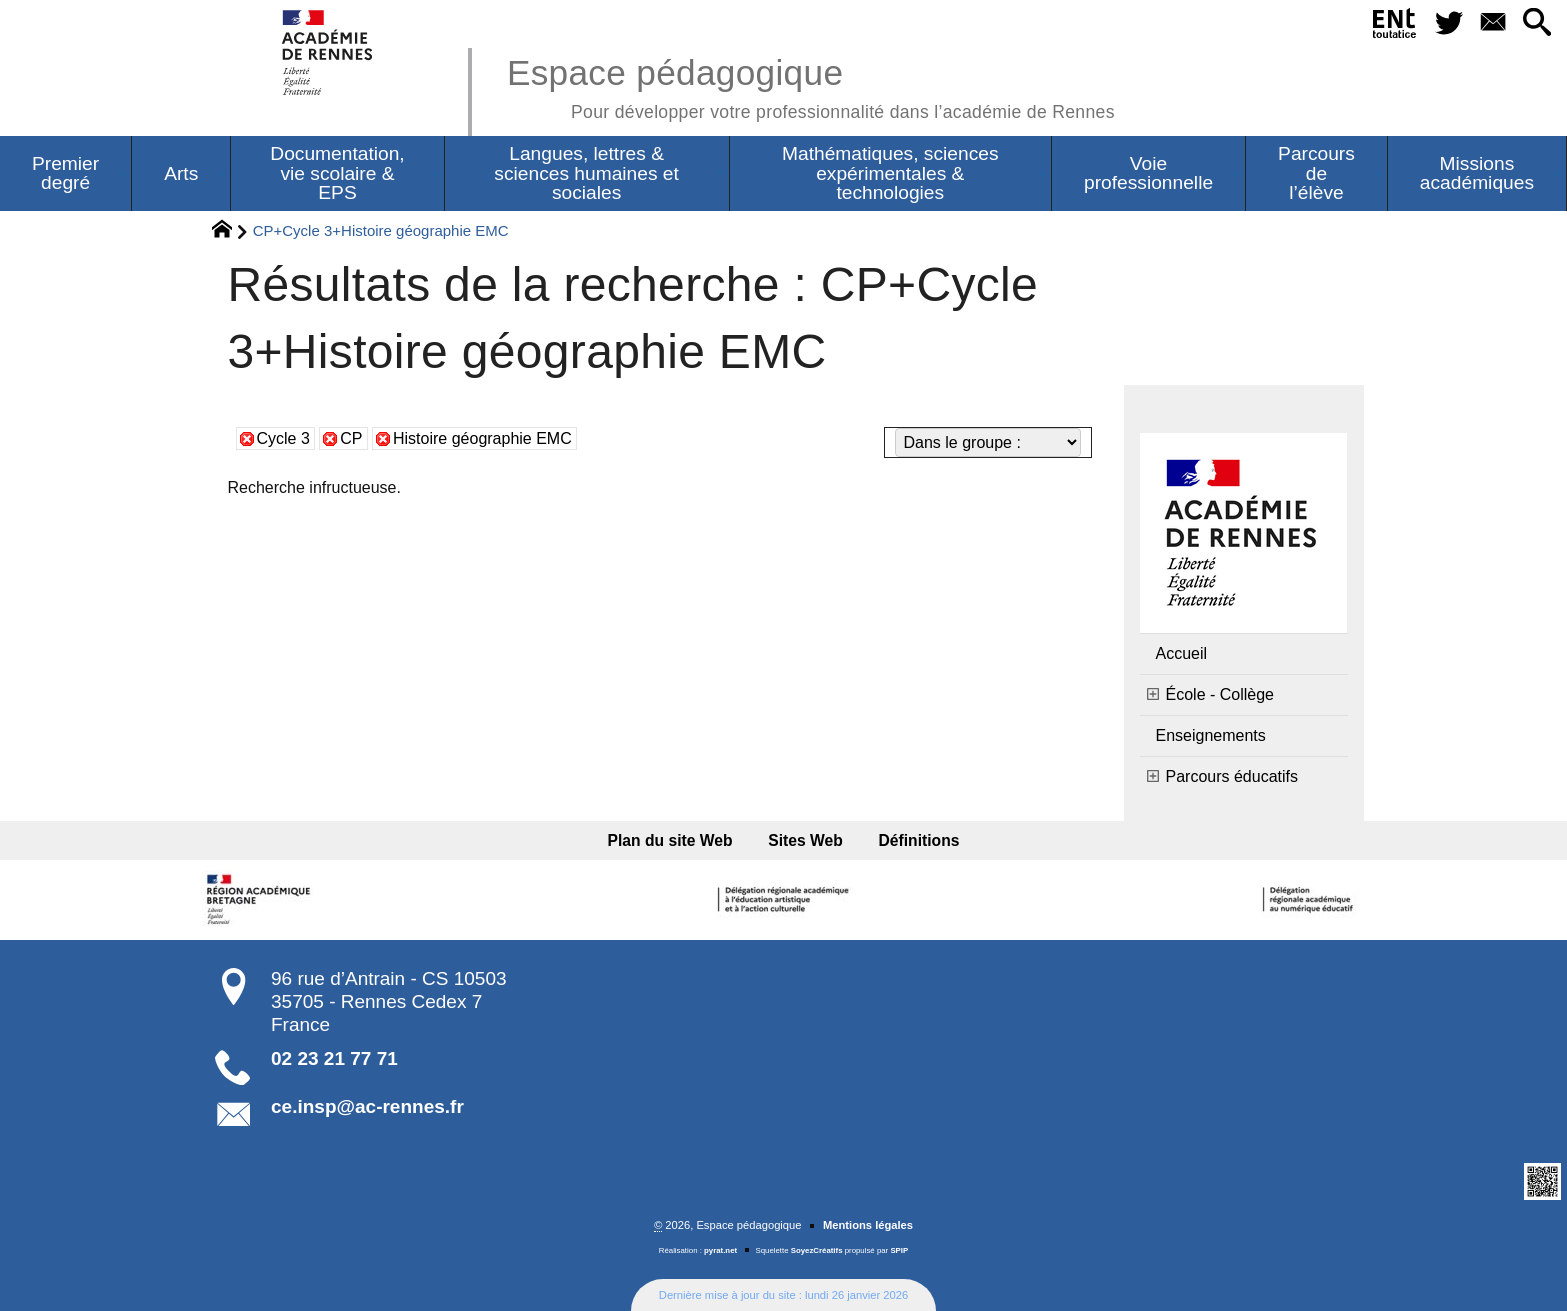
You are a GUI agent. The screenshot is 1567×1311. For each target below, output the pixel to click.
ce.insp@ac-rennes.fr (367, 1106)
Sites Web (805, 840)
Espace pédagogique (811, 85)
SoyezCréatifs (817, 1250)
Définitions (919, 840)
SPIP (899, 1250)
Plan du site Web (670, 840)
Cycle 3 (283, 438)
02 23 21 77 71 (334, 1058)
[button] (1537, 23)
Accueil (1182, 653)
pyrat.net (720, 1250)
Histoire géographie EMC (482, 438)
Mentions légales (868, 1225)
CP (351, 438)
